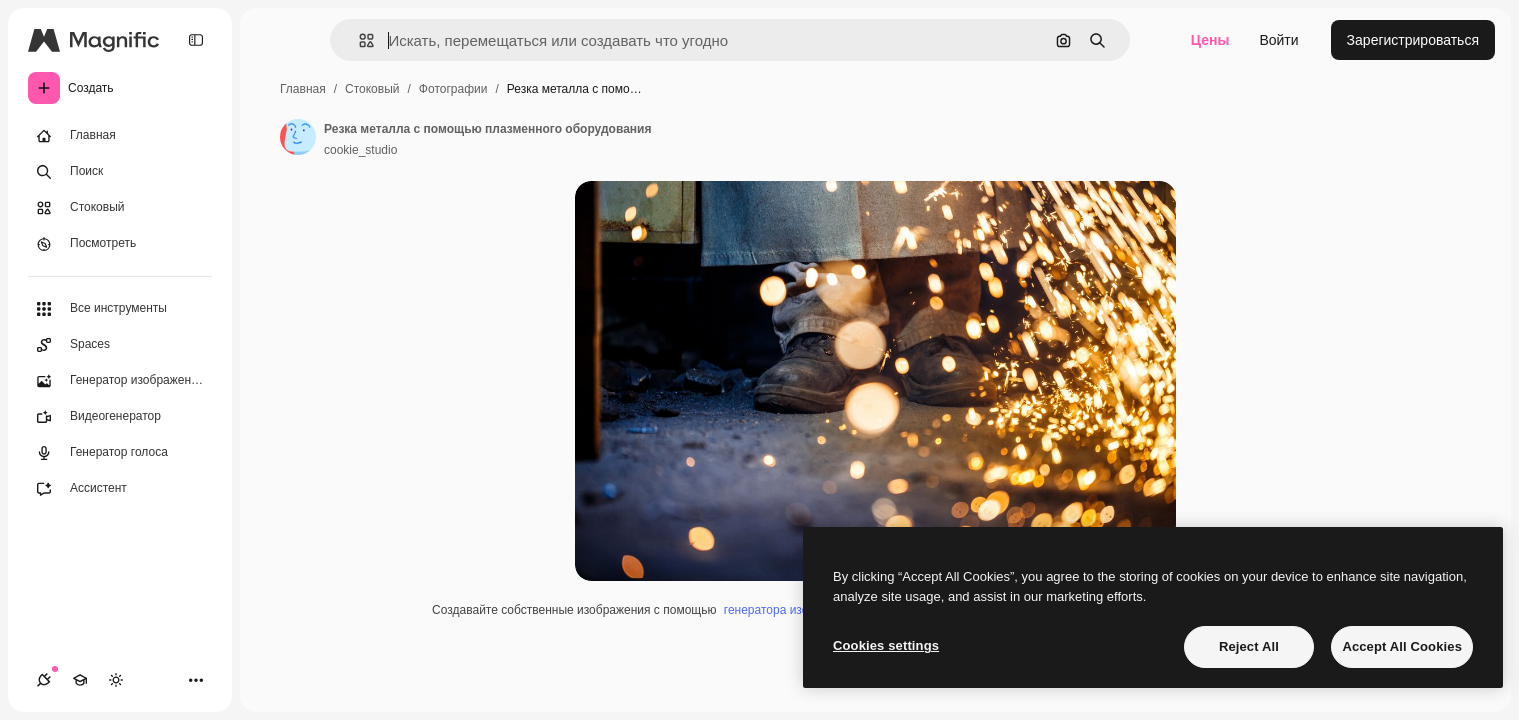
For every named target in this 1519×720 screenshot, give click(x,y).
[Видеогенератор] (120, 417)
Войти (1278, 40)
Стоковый (372, 89)
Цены (1210, 40)
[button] (358, 40)
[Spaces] (120, 345)
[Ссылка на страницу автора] (298, 137)
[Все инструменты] (120, 309)
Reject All (1249, 646)
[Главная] (120, 136)
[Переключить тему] (116, 680)
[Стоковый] (120, 208)
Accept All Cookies (1402, 646)
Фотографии (453, 89)
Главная (303, 89)
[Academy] (80, 680)
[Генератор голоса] (120, 453)
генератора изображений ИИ (804, 610)
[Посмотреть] (120, 244)
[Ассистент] (120, 489)
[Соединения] (44, 680)
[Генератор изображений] (120, 381)
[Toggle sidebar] (196, 40)
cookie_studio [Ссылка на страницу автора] (360, 150)
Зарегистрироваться (1413, 40)
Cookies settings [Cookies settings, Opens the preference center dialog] (886, 645)
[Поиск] (120, 172)
